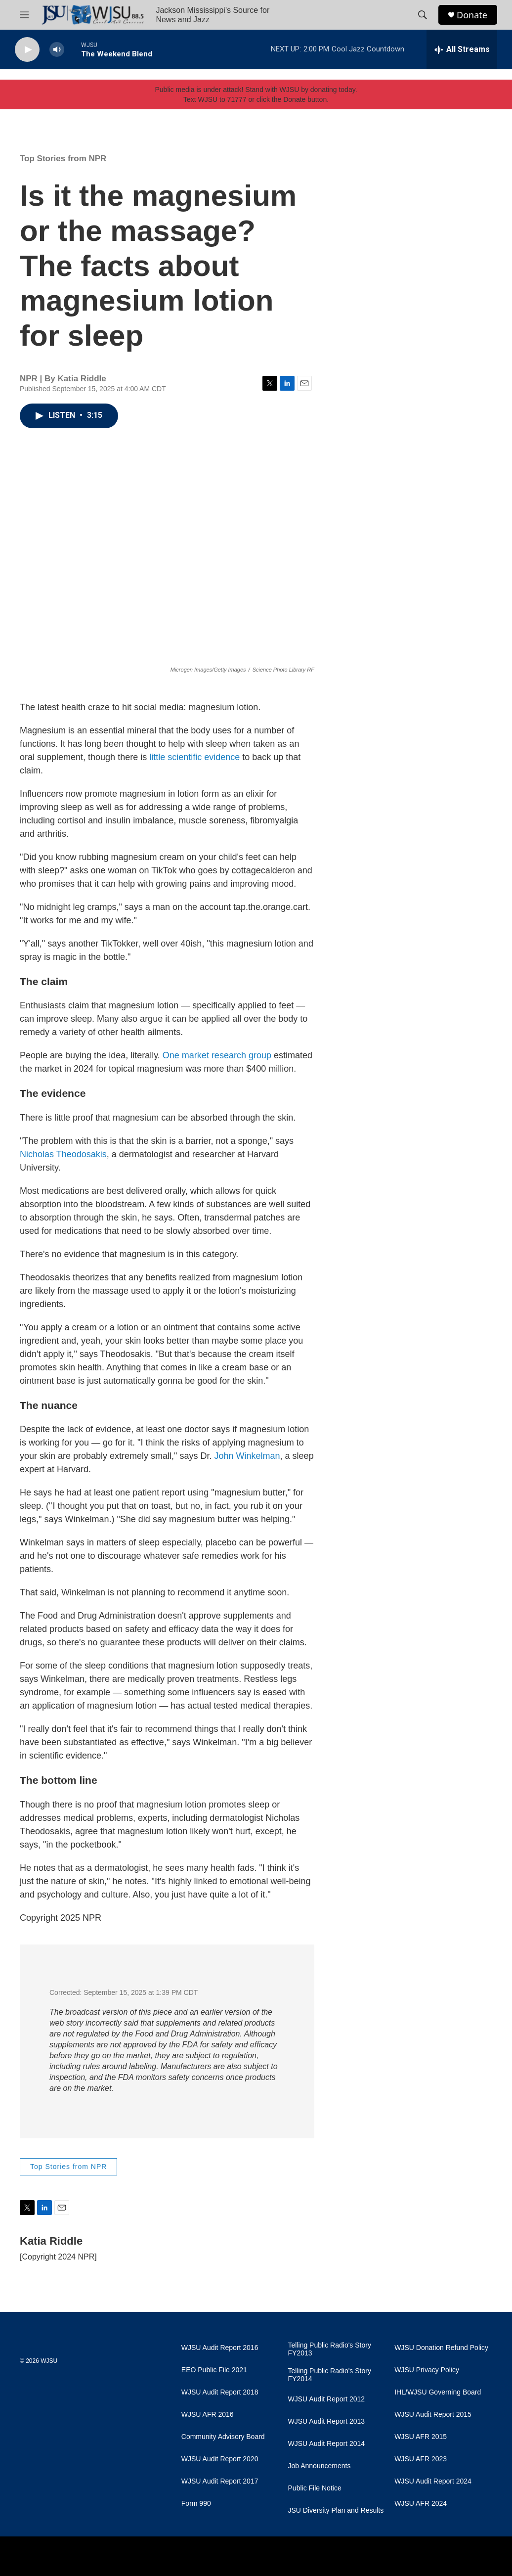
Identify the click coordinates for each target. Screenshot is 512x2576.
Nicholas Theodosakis (63, 1154)
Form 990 (196, 2503)
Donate (472, 15)
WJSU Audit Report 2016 (219, 2347)
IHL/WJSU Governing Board (437, 2392)
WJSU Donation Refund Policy (441, 2347)
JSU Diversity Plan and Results (336, 2510)
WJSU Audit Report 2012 (326, 2399)
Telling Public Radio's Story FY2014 (329, 2375)
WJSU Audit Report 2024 (432, 2481)
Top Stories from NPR (63, 158)
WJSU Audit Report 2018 (219, 2392)
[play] (27, 49)
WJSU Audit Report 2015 (432, 2414)
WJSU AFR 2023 (420, 2459)
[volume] (56, 50)
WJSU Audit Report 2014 (326, 2443)
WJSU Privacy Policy (426, 2370)
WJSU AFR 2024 (420, 2503)
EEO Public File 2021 (214, 2370)
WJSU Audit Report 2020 (219, 2459)
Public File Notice (314, 2488)
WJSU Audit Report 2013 (326, 2421)
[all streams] (462, 49)
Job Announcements (319, 2466)
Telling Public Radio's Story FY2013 (329, 2349)
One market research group (217, 1055)
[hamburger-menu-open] (24, 15)
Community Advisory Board (223, 2436)
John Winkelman (247, 1456)
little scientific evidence (194, 757)
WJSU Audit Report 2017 (219, 2481)
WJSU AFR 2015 (420, 2436)
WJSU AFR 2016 (207, 2414)
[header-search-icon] (422, 14)
